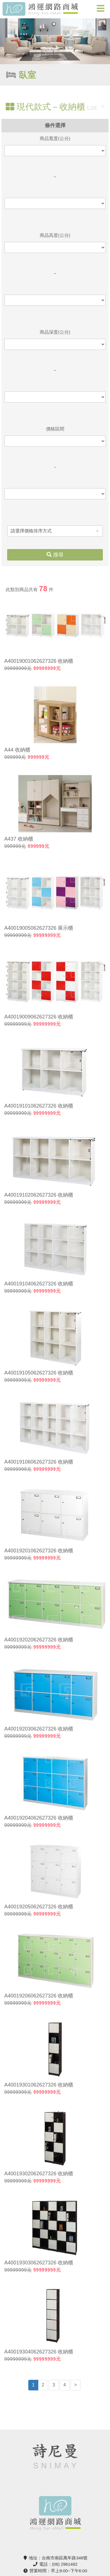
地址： (55, 2557)
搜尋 (55, 555)
